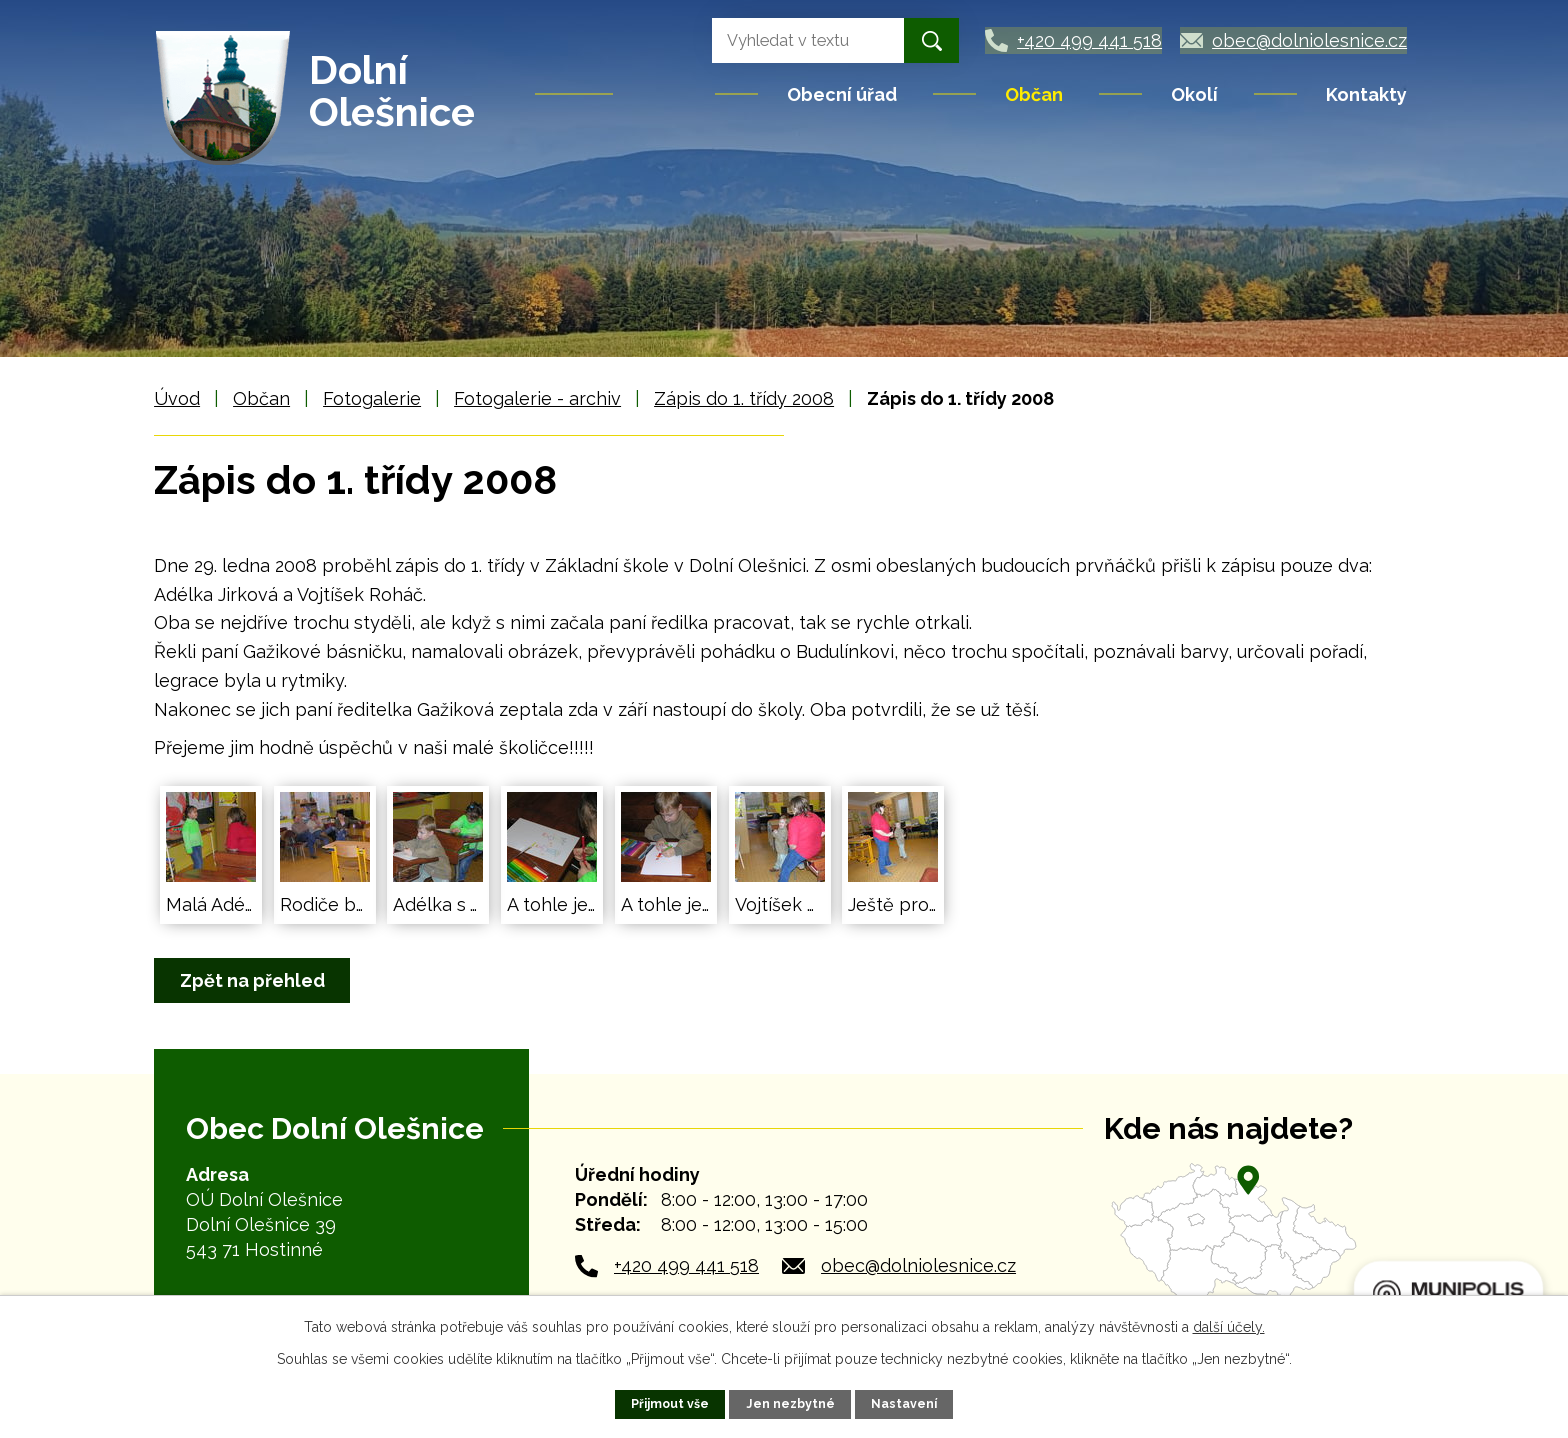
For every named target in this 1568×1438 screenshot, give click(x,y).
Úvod (666, 94)
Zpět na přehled (253, 980)
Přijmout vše (670, 1403)
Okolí (1194, 94)
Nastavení (904, 1403)
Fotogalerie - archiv (537, 398)
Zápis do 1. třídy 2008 (744, 398)
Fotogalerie (372, 398)
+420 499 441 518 (686, 1265)
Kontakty (1366, 94)
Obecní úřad (842, 94)
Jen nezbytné (790, 1403)
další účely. (1229, 1327)
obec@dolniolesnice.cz (918, 1265)
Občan (1034, 94)
